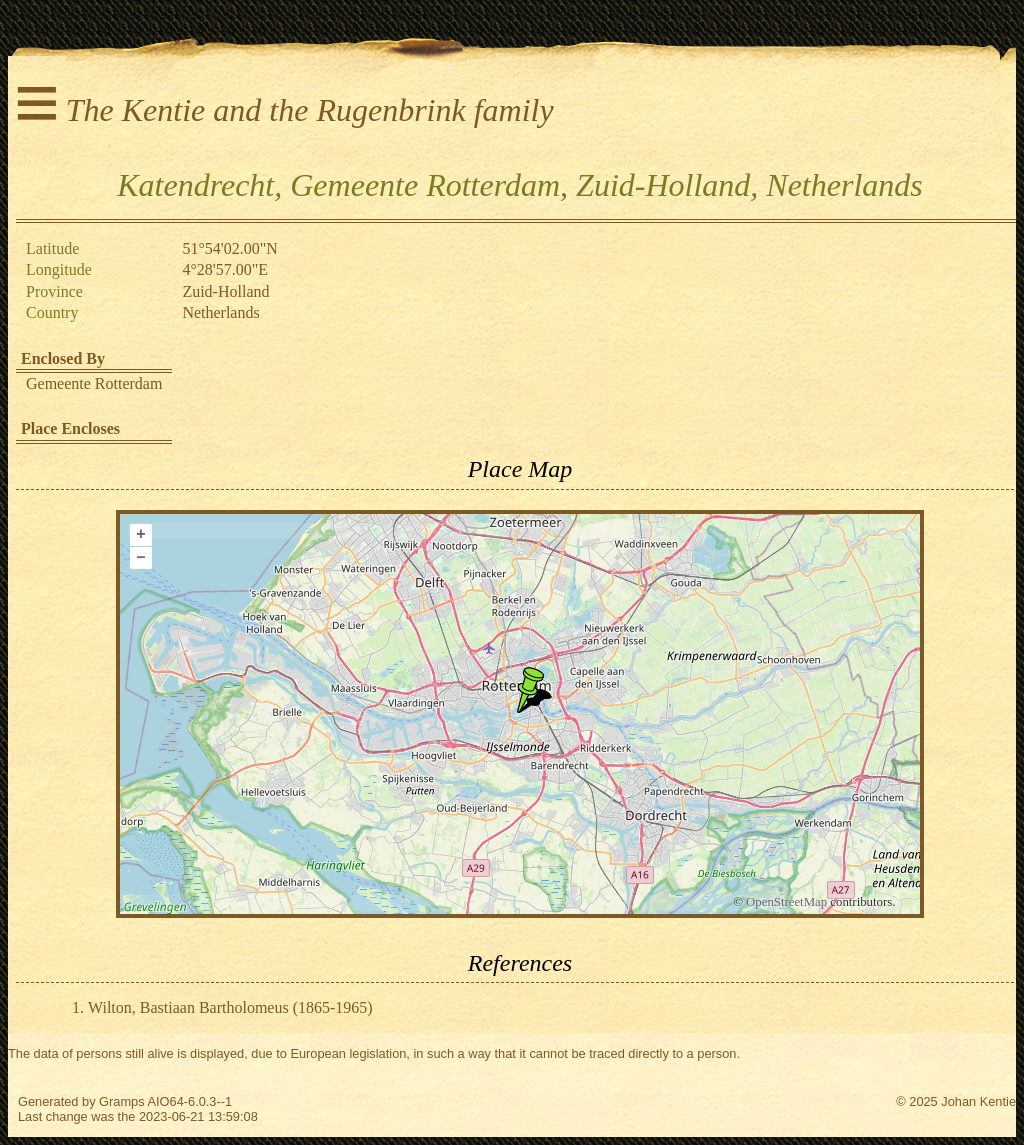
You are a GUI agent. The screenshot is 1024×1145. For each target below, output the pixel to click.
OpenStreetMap (786, 902)
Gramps (122, 1101)
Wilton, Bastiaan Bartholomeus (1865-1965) (230, 1007)
